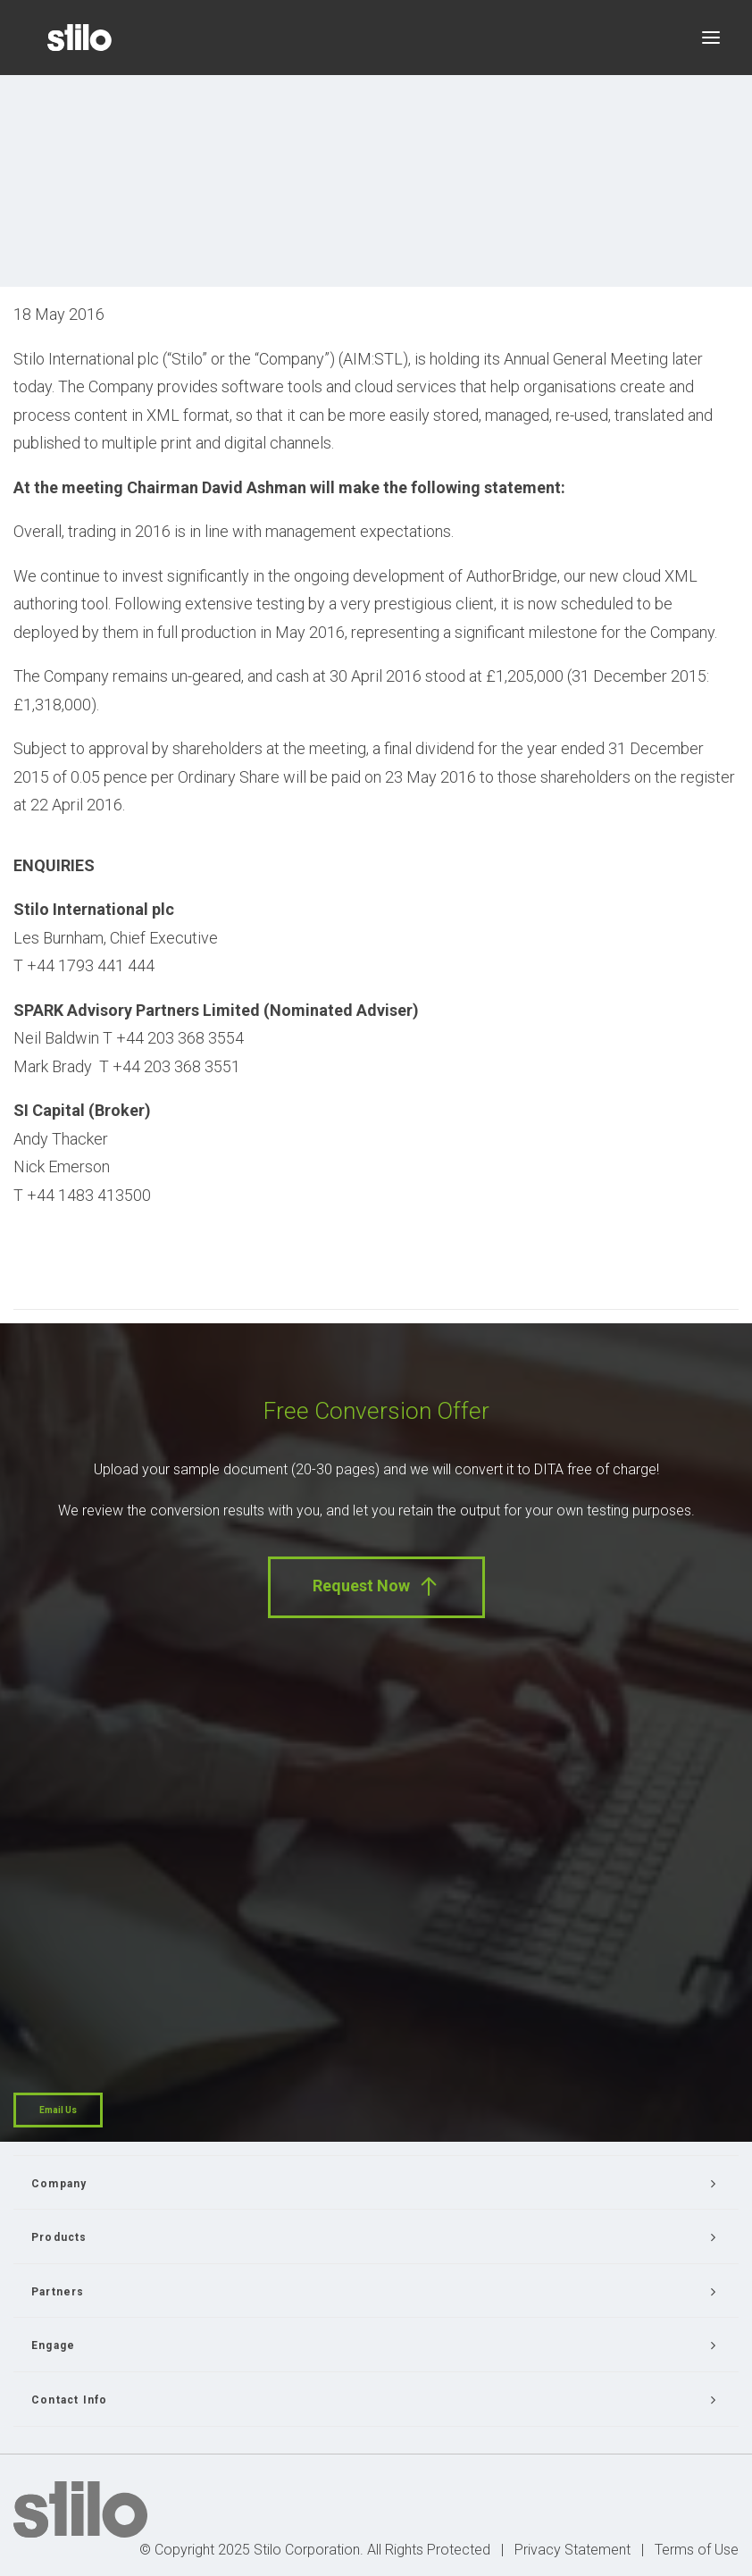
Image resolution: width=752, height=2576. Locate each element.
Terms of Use (697, 2549)
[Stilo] (79, 37)
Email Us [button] (58, 2110)
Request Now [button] (376, 1586)
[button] (711, 37)
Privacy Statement (572, 2549)
